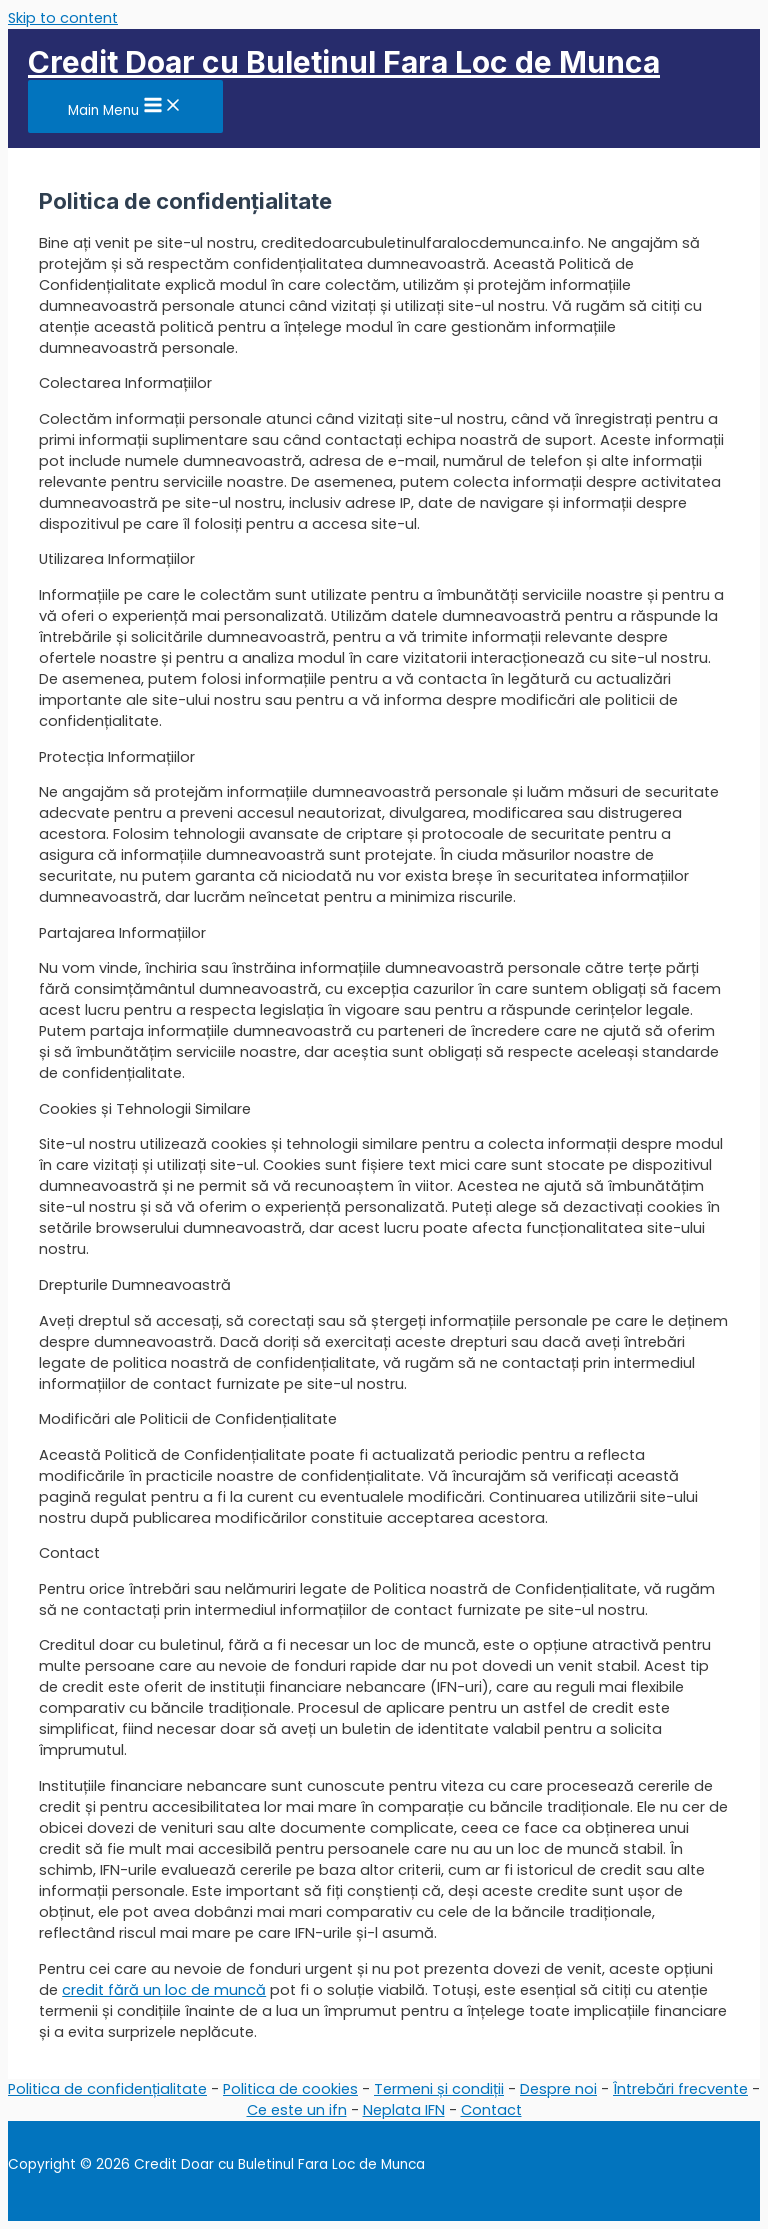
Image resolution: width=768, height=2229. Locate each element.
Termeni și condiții (439, 2089)
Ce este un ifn (297, 2110)
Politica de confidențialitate (107, 2089)
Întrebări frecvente (680, 2089)
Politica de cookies (290, 2089)
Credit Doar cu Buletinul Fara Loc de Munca (344, 62)
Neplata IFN (404, 2110)
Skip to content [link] (63, 18)
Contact (491, 2110)
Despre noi (558, 2089)
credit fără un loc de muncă (164, 1990)
